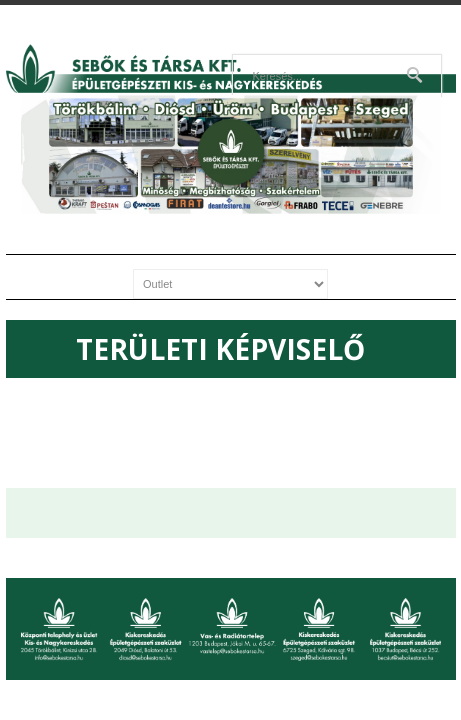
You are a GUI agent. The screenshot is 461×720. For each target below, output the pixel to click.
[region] (231, 154)
